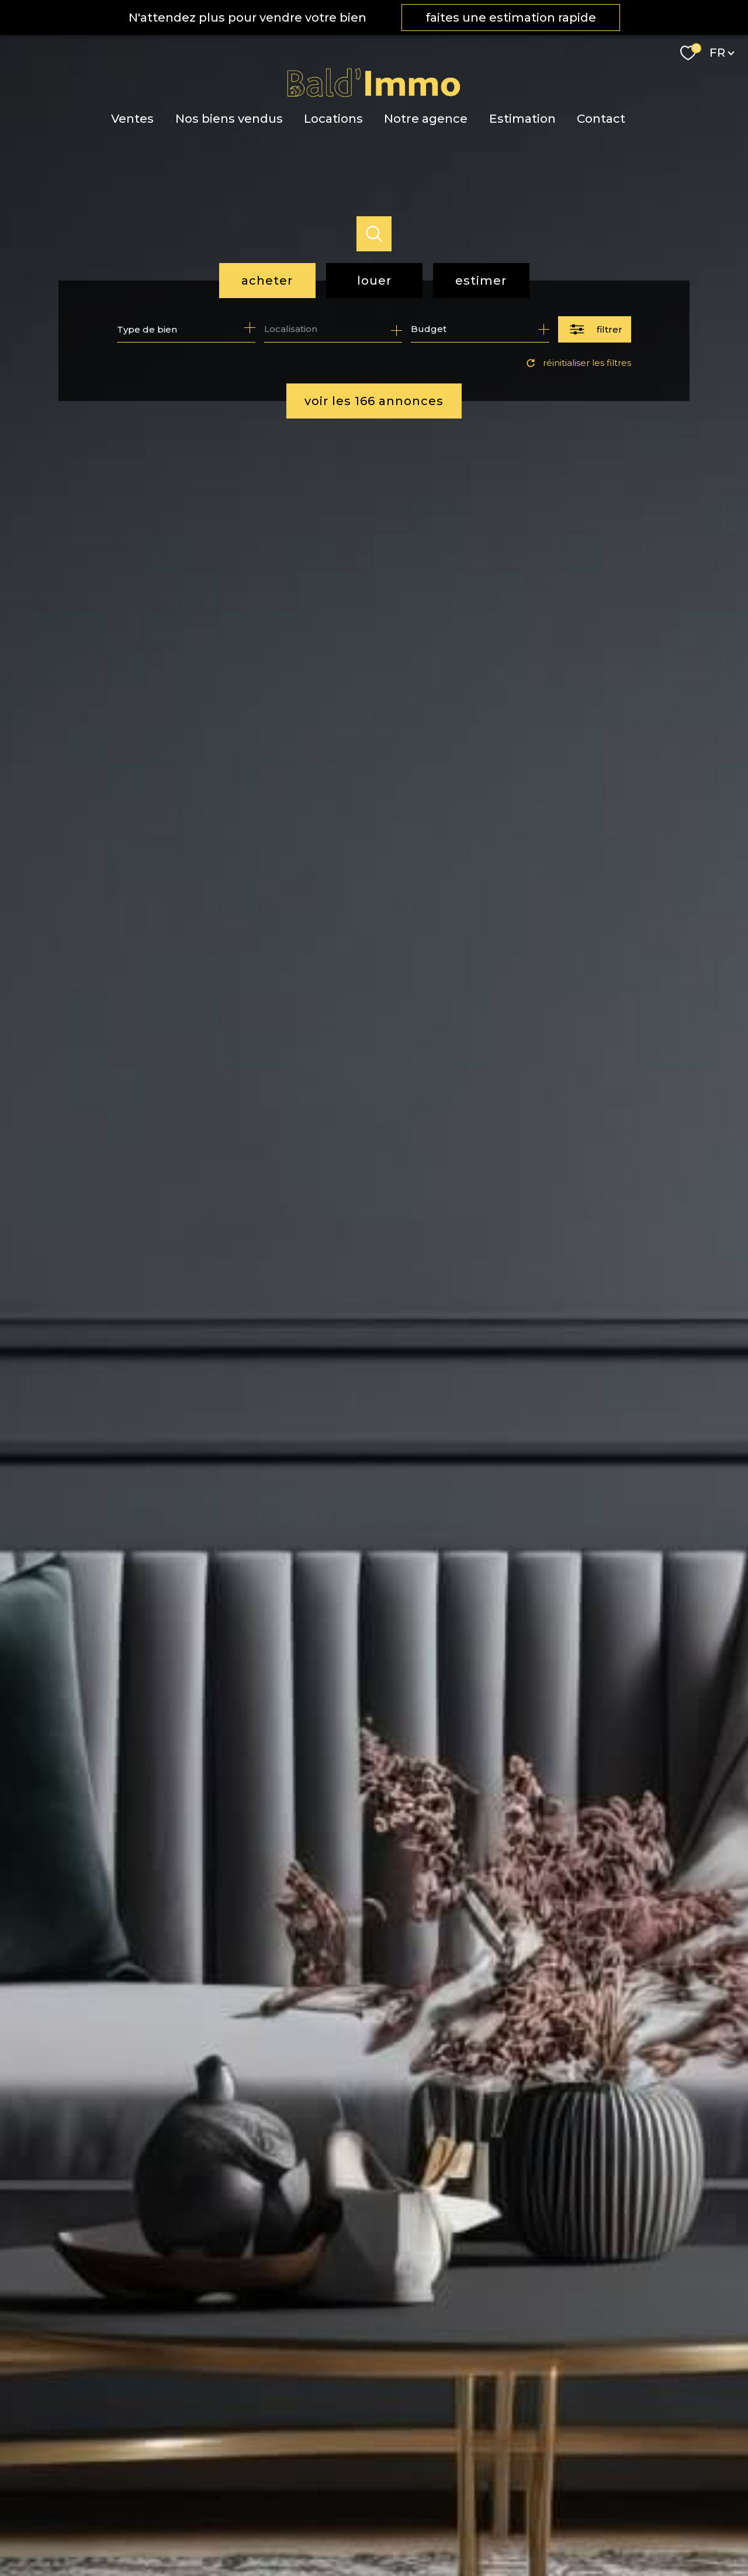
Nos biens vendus (228, 118)
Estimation (522, 118)
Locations (333, 118)
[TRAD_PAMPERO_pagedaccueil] (374, 94)
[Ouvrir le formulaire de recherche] (594, 329)
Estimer (481, 281)
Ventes (132, 118)
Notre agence (426, 118)
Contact (601, 118)
